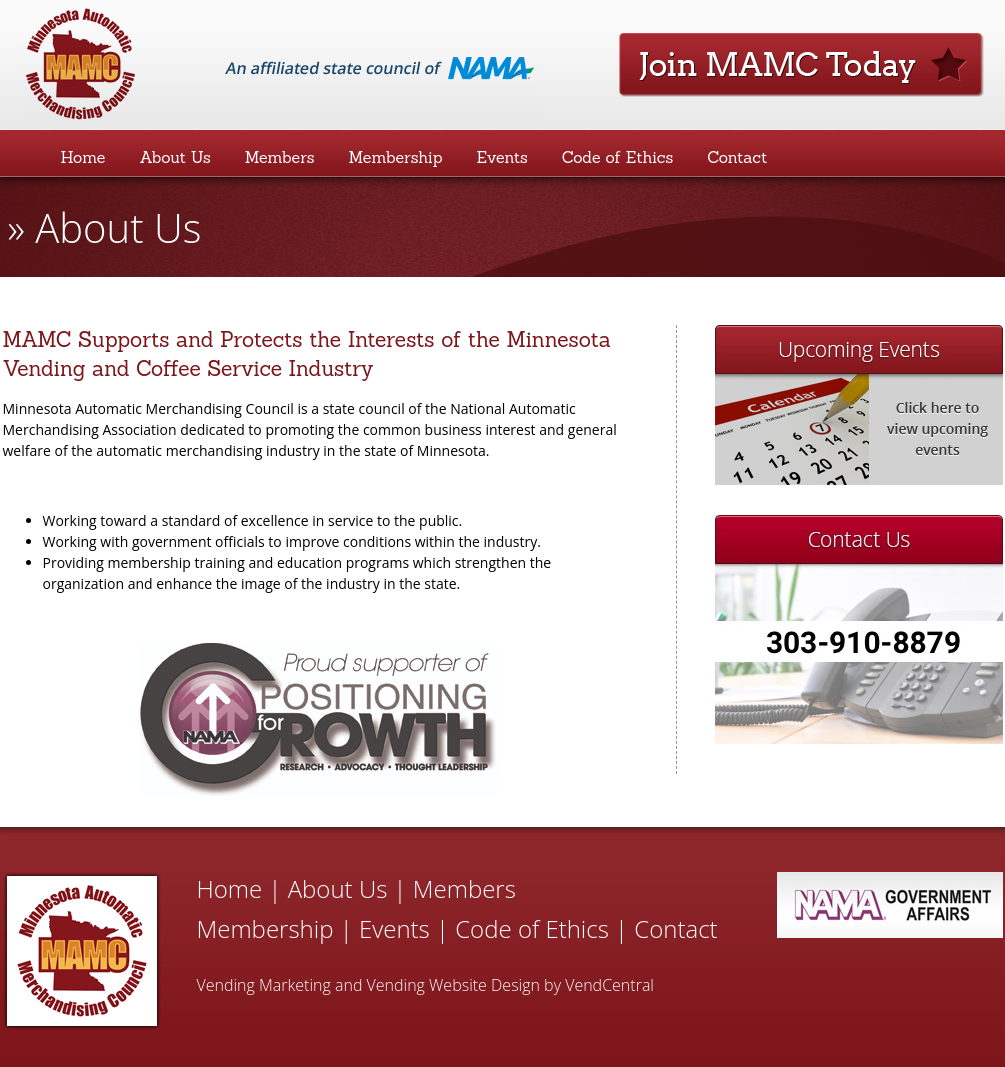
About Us (174, 157)
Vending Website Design (453, 985)
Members (280, 157)
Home (83, 157)
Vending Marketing (264, 985)
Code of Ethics (617, 157)
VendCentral (609, 985)
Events (502, 157)
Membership (396, 157)
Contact (737, 157)
